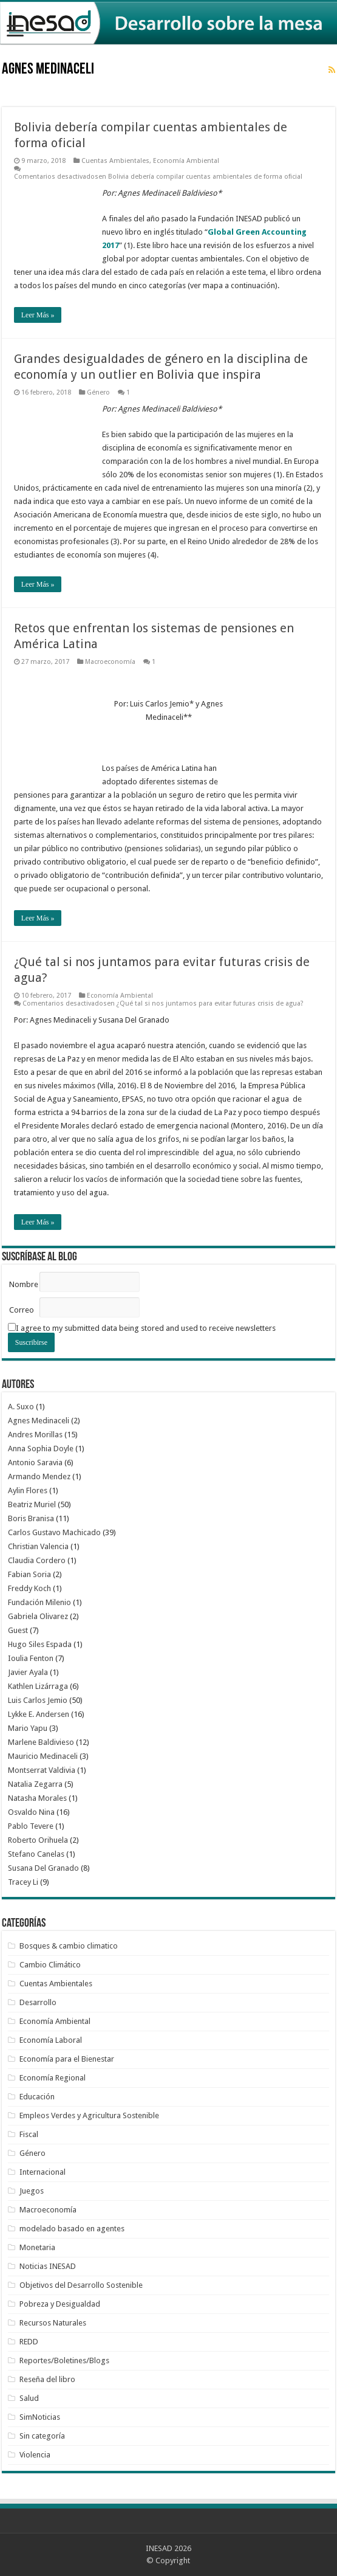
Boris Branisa (31, 1518)
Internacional (42, 2172)
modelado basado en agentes (71, 2228)
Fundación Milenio (39, 1602)
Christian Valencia (38, 1546)
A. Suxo (21, 1406)
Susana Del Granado (43, 1868)
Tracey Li (23, 1882)
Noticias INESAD (47, 2266)
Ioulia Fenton (30, 1658)
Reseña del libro (47, 2379)
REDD (28, 2341)
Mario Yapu (27, 1728)
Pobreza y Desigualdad (59, 2303)
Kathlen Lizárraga (38, 1686)
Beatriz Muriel (32, 1504)
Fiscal (28, 2134)
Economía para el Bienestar (66, 2058)
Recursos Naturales (52, 2322)
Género (98, 392)
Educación (37, 2096)
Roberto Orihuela (38, 1840)
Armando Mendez (39, 1476)
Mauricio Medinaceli (43, 1756)
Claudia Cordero (37, 1560)
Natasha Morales (37, 1798)
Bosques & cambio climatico (68, 1945)
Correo (21, 1309)
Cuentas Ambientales (115, 161)
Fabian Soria (29, 1574)
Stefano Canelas (36, 1854)
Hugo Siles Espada (40, 1644)
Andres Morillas (35, 1434)
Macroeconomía (110, 662)
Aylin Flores (27, 1490)
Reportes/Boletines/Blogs (64, 2360)
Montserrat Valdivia (41, 1770)
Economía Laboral (50, 2040)
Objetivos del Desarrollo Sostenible (81, 2285)
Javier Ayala (28, 1672)
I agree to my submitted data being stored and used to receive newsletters (142, 1328)
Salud (29, 2398)
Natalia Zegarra (35, 1784)
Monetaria (37, 2247)
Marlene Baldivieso (41, 1742)
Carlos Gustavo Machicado (54, 1532)
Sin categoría (42, 2435)
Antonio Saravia (35, 1462)
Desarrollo (37, 2002)
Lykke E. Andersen (38, 1714)
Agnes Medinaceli (38, 1420)
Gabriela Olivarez (38, 1616)
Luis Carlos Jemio (37, 1700)
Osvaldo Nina (31, 1812)
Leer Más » (38, 315)
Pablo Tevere (30, 1826)
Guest (18, 1630)
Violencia (34, 2454)
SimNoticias (39, 2417)
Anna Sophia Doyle (40, 1448)
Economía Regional (52, 2077)
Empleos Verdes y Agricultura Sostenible (89, 2115)
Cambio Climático (50, 1964)
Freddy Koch (29, 1588)
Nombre (23, 1284)
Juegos (31, 2190)
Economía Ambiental (186, 161)
